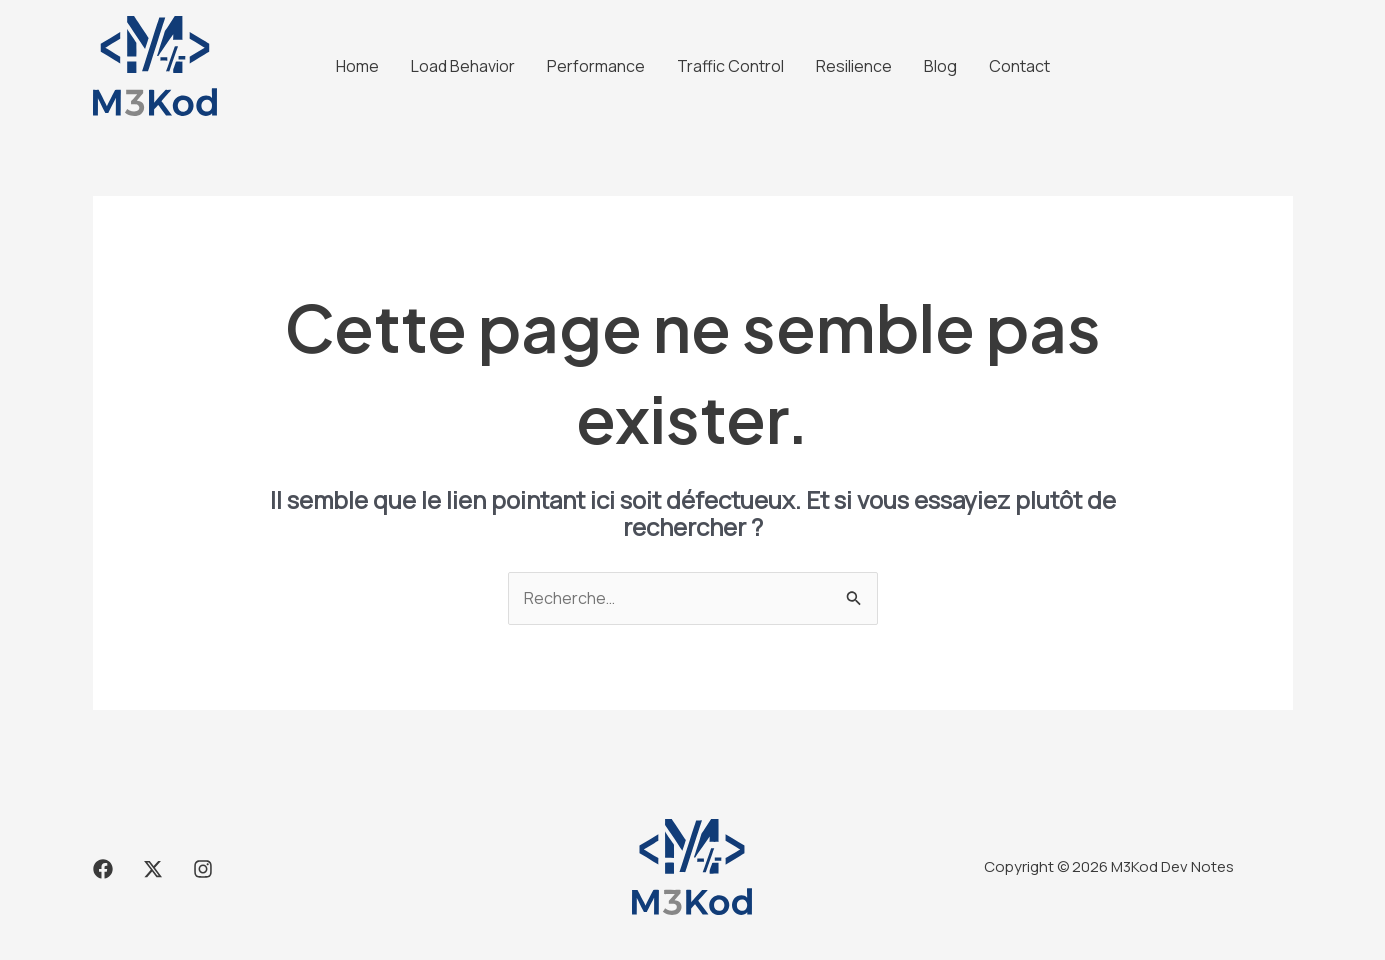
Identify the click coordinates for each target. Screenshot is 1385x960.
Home (357, 66)
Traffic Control (730, 66)
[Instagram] (203, 869)
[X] (153, 869)
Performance (596, 66)
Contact (1019, 66)
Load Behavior (463, 66)
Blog (940, 66)
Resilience (854, 66)
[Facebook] (103, 869)
